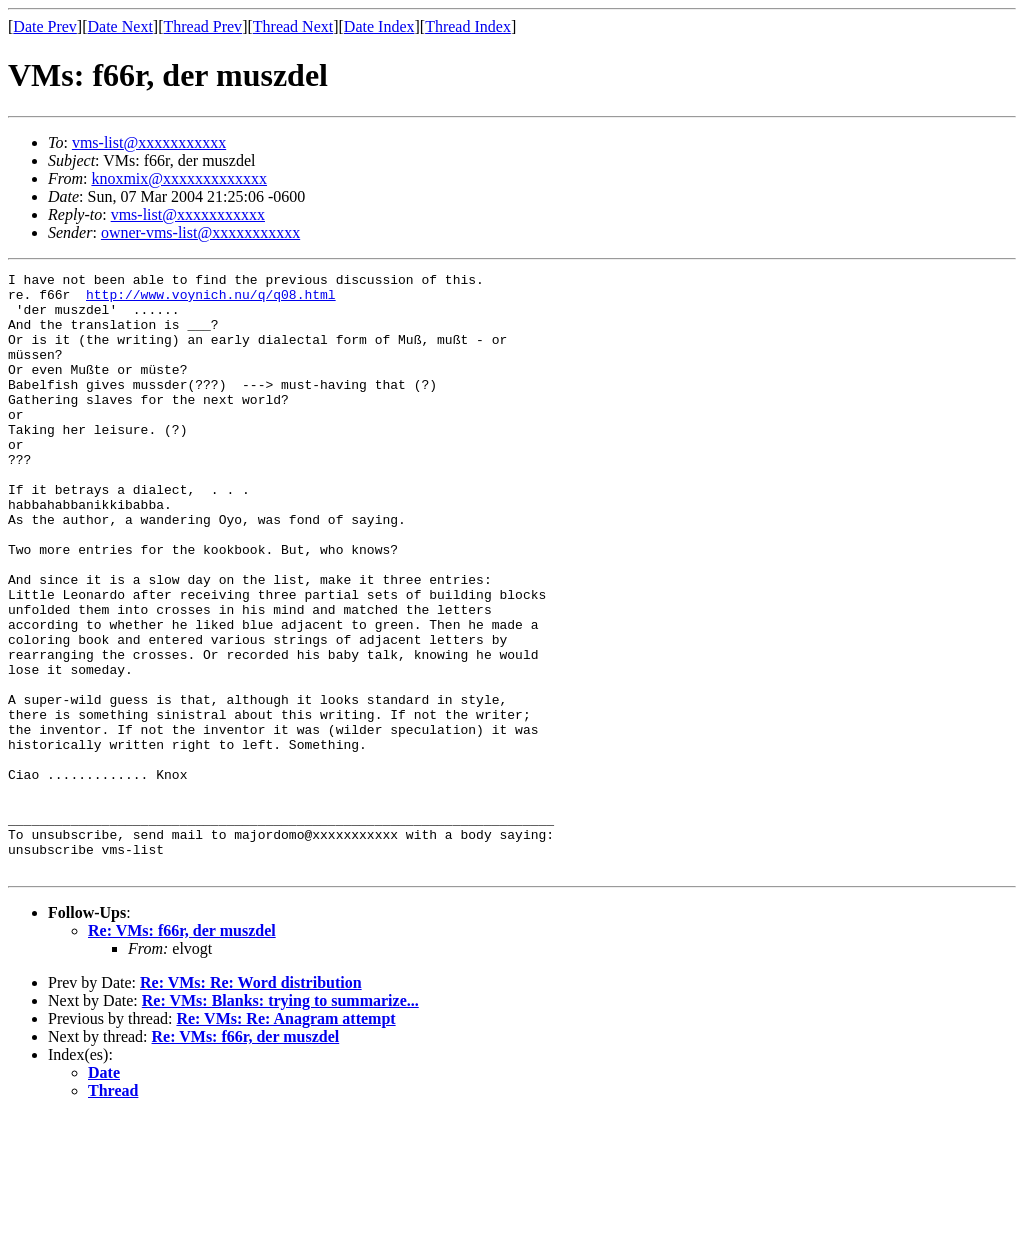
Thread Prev (202, 26)
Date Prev (45, 26)
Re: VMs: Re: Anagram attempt (285, 1138)
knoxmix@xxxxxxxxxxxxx (179, 178)
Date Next (120, 26)
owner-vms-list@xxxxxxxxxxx (200, 232)
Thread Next (293, 26)
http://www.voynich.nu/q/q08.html (211, 300)
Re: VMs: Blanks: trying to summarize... (280, 1120)
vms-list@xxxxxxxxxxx (149, 142)
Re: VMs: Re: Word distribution (251, 1102)
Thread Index (468, 26)
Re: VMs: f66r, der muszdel (182, 1050)
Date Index (379, 26)
